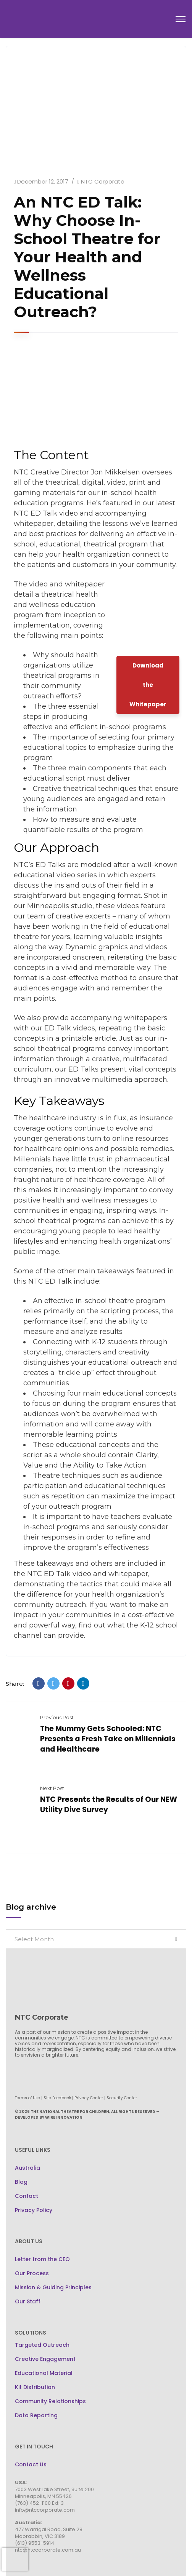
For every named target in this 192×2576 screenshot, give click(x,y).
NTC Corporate (102, 181)
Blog (21, 2182)
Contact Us (31, 2464)
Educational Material (44, 2373)
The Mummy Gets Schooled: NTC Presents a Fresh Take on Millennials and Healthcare (108, 1738)
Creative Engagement (45, 2359)
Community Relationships (50, 2401)
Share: (15, 1683)
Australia (27, 2168)
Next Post (52, 1788)
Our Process (32, 2273)
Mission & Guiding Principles (53, 2287)
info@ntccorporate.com (45, 2510)
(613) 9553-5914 (34, 2543)
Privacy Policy (33, 2210)
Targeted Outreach (42, 2345)
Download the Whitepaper (147, 684)
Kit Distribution (35, 2387)
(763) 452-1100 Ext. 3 (39, 2503)
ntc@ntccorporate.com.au (48, 2550)
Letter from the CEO (42, 2259)
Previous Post (57, 1717)
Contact (26, 2196)
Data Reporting (36, 2415)
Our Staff (27, 2301)
